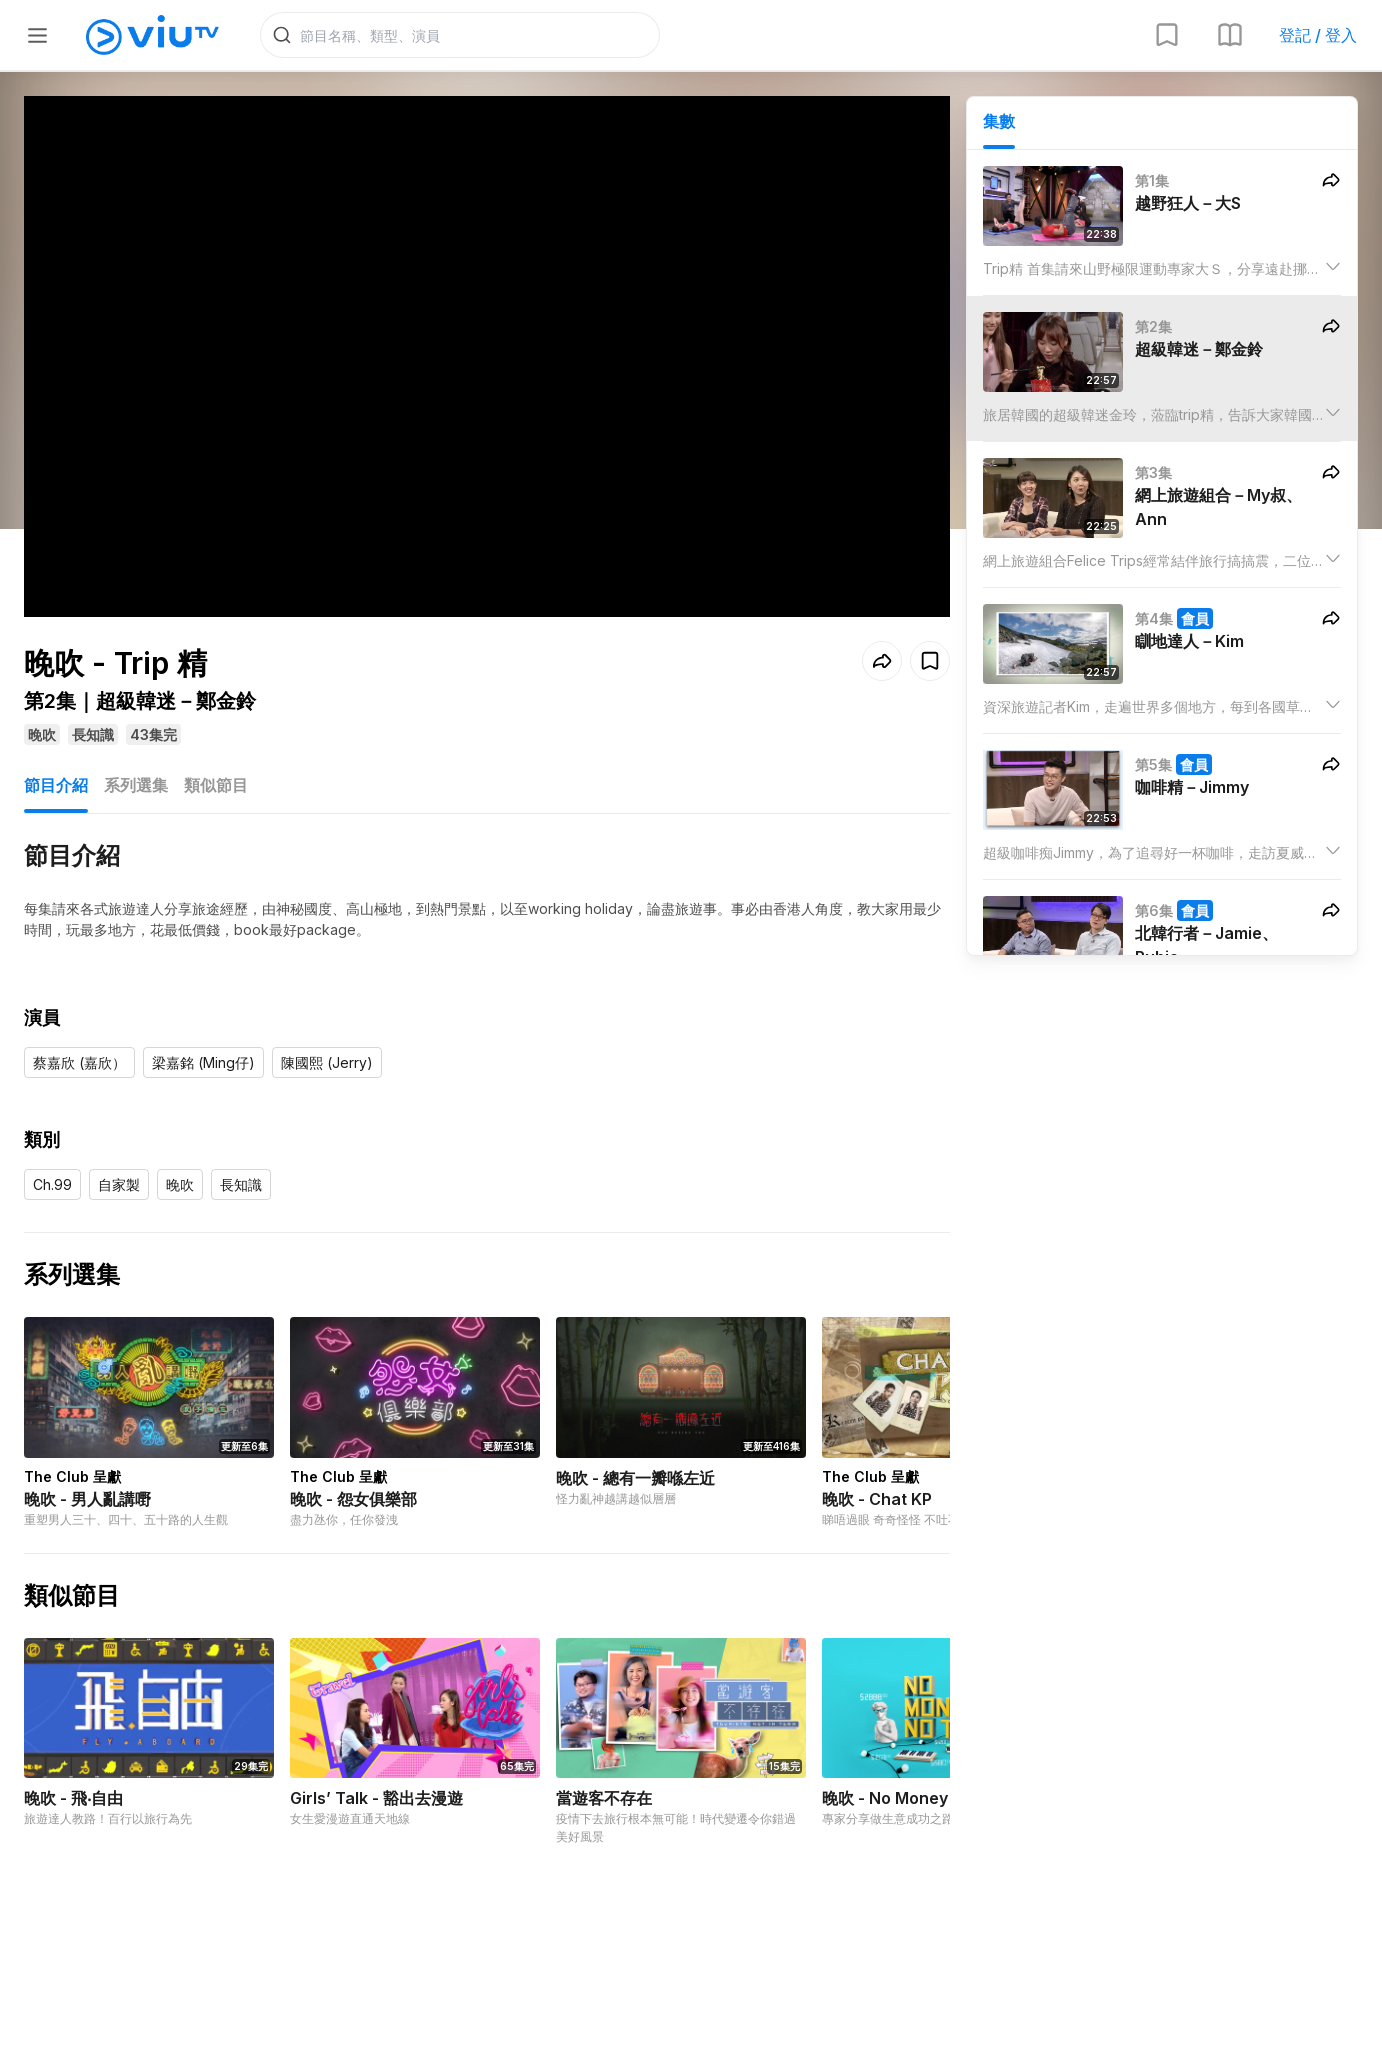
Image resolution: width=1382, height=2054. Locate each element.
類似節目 (216, 785)
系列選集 (136, 785)
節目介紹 (56, 785)
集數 (999, 121)
